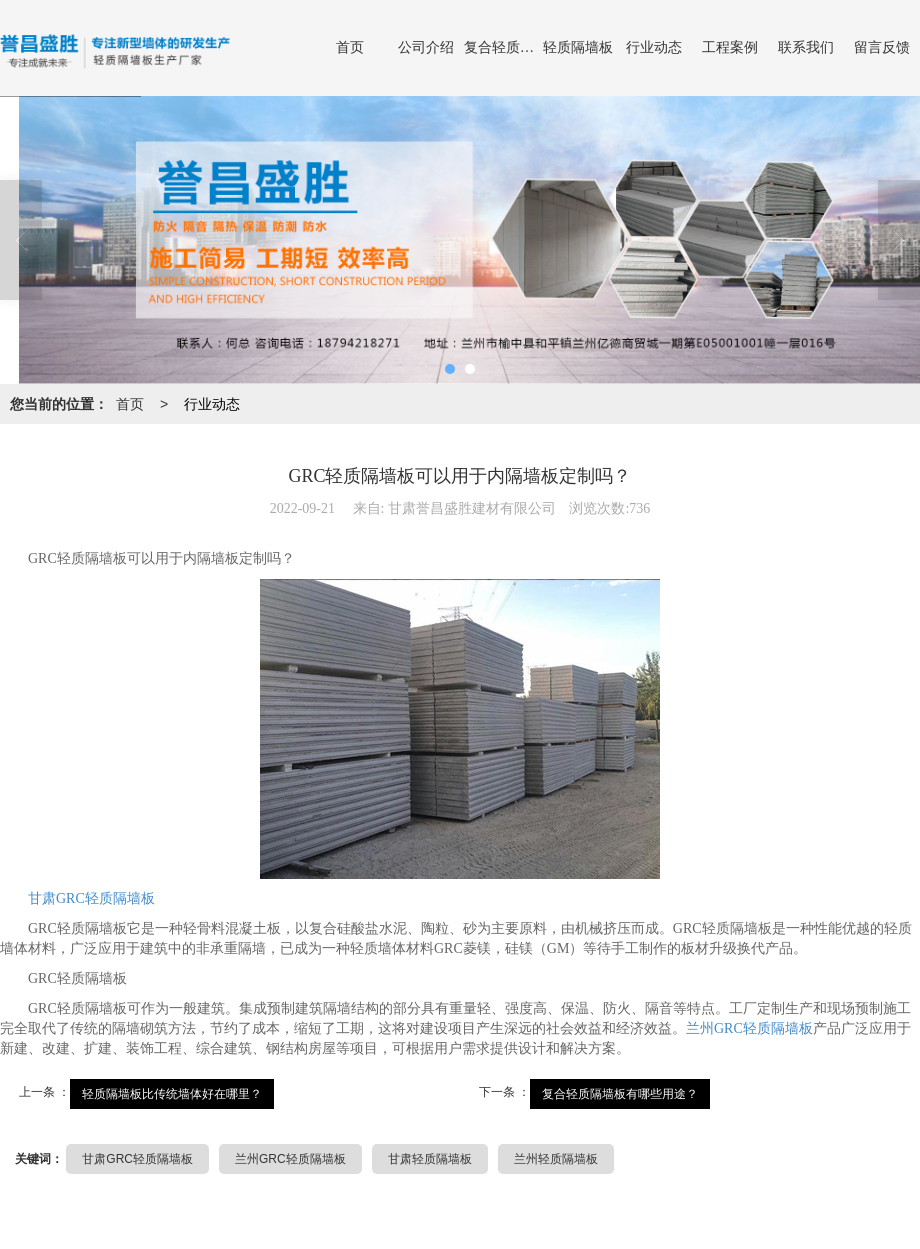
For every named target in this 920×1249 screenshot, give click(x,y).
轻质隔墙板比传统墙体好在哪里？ (172, 1094)
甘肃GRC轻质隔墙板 (91, 898)
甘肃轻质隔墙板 (430, 1159)
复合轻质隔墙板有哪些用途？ (620, 1094)
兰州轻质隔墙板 (556, 1159)
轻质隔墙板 (578, 47)
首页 (350, 47)
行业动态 (654, 47)
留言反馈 (882, 47)
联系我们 (806, 47)
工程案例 (730, 47)
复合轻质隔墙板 (502, 47)
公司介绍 (426, 47)
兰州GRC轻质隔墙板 (749, 1028)
